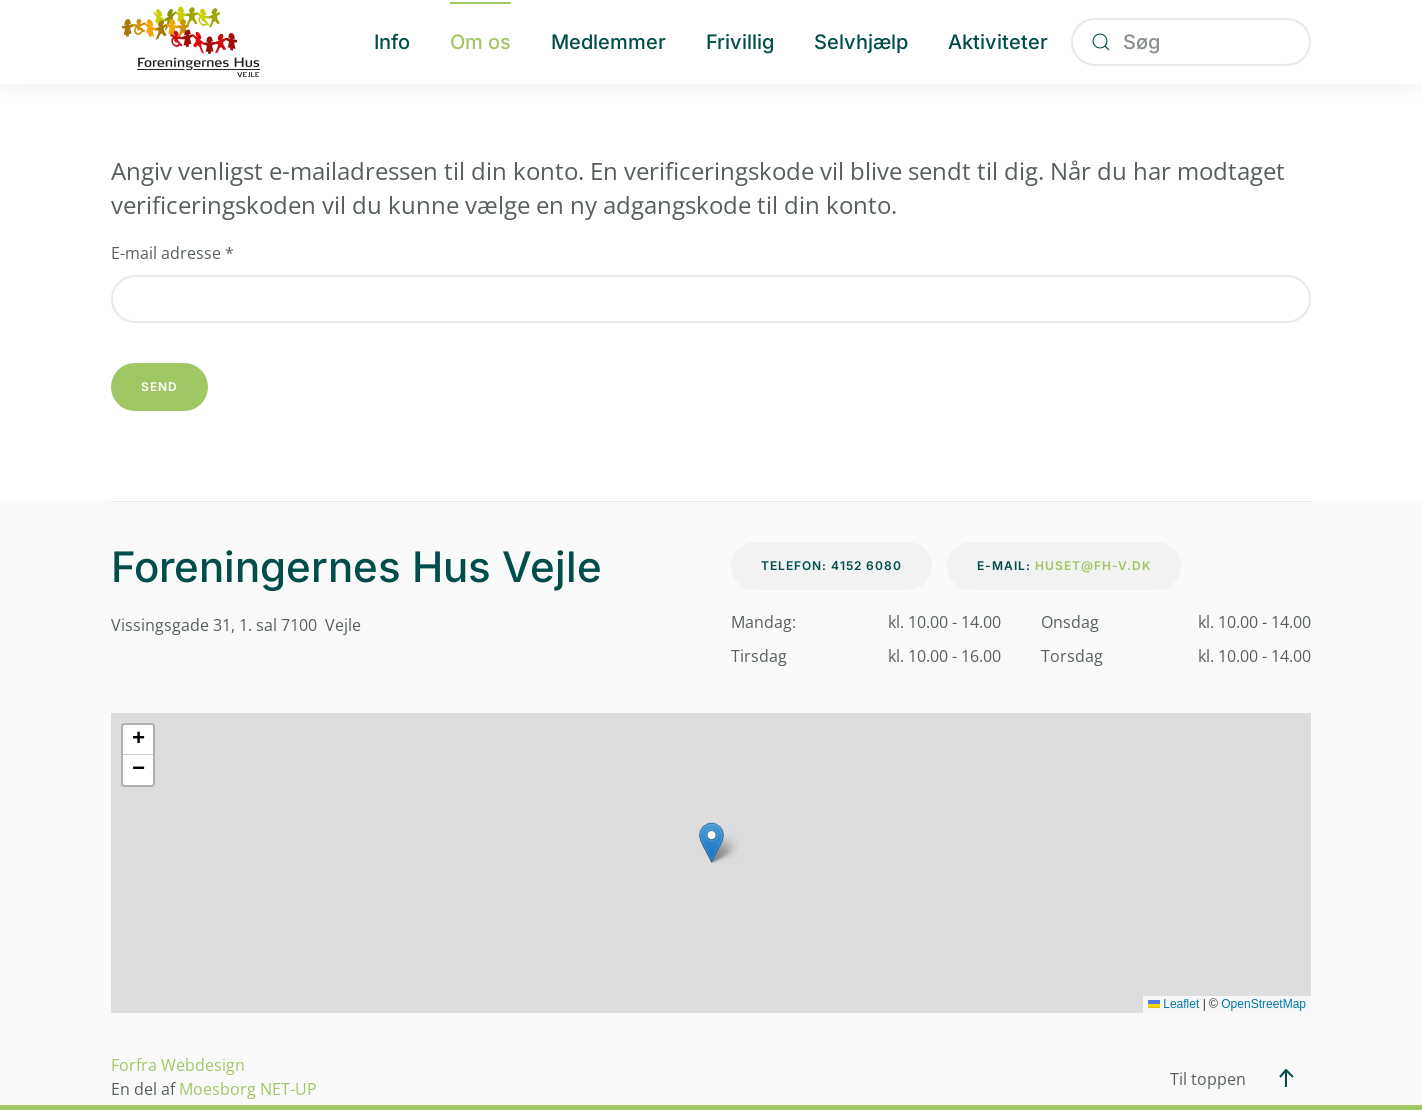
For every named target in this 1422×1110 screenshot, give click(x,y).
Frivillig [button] (740, 42)
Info (392, 42)
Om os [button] (480, 42)
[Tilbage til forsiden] (191, 42)
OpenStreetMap (1263, 1004)
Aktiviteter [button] (998, 42)
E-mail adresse (172, 253)
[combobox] (1191, 42)
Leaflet (1173, 1004)
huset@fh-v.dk (1093, 565)
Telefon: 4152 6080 (831, 565)
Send (159, 386)
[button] (711, 842)
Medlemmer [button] (608, 42)
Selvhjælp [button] (861, 42)
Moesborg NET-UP (248, 1089)
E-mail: (1064, 565)
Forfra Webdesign (178, 1065)
